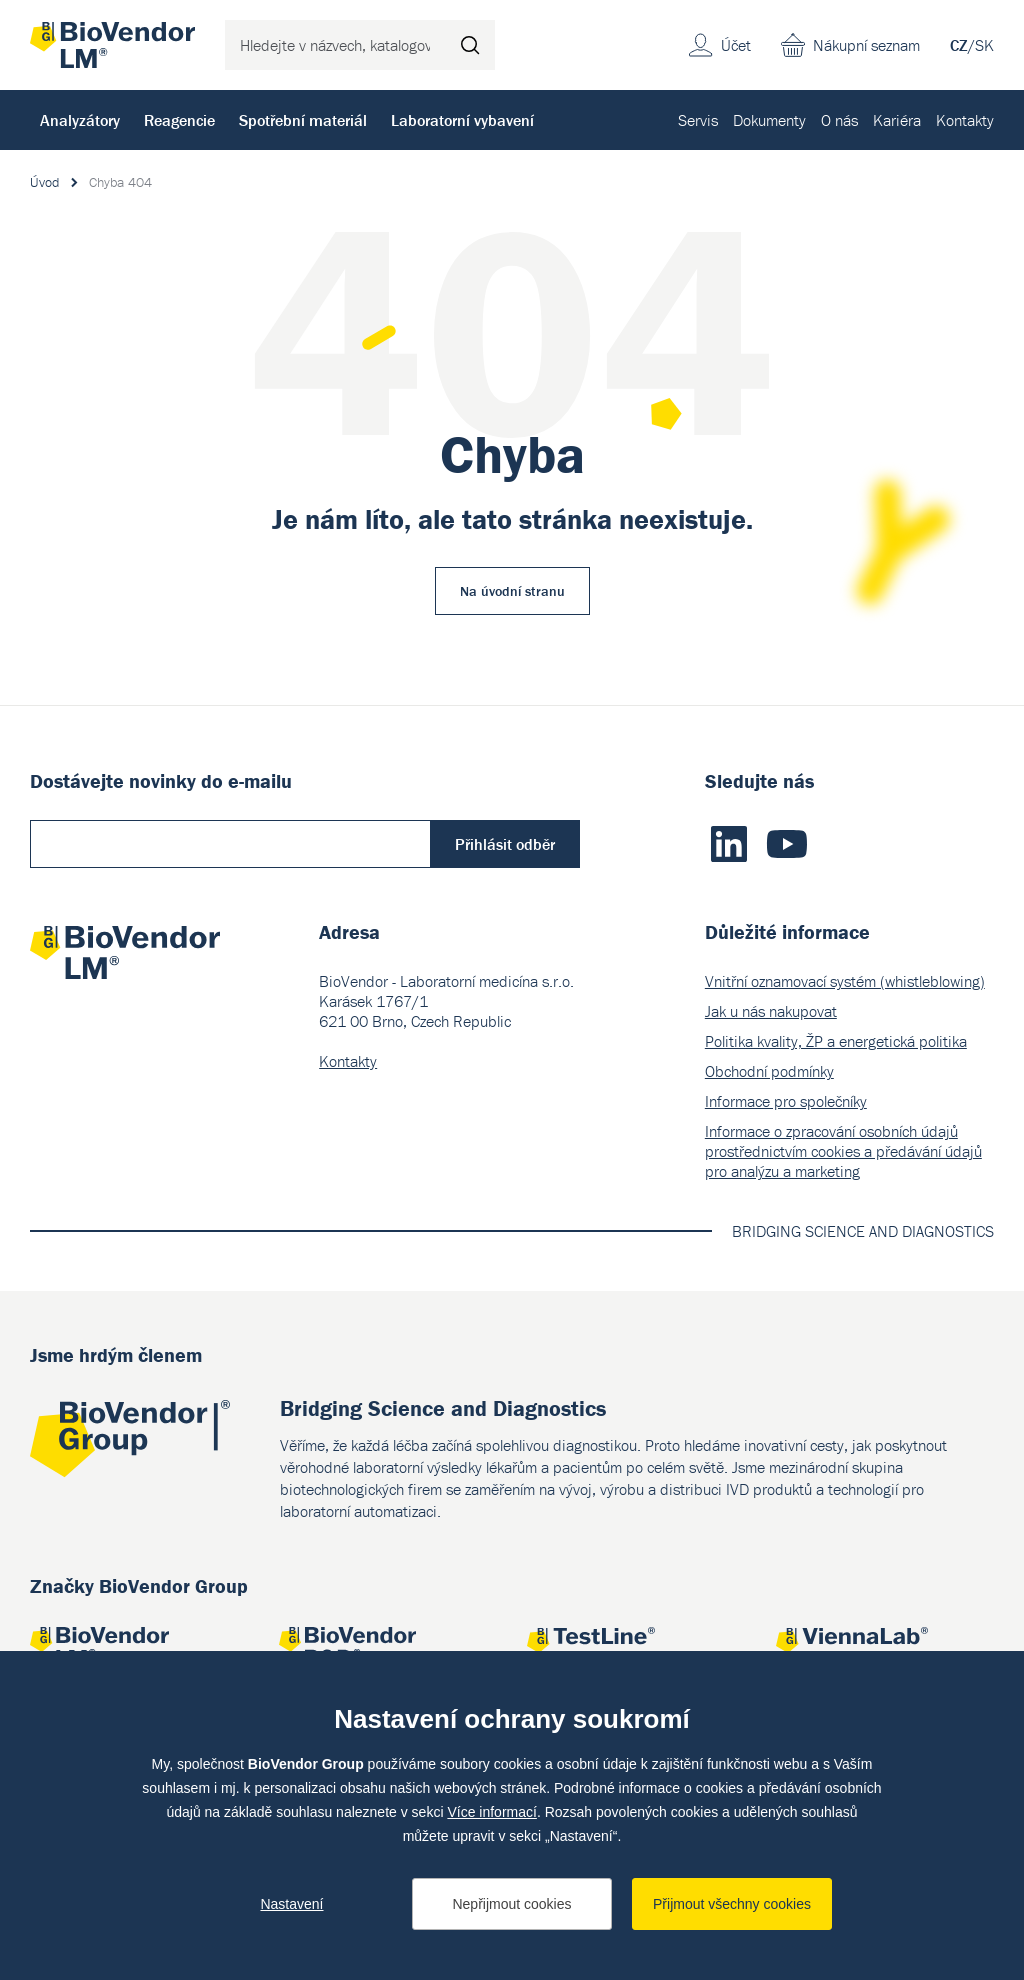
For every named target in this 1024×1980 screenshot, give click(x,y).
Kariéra (897, 120)
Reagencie (179, 120)
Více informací (491, 1812)
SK (984, 45)
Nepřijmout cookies (511, 1904)
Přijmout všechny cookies (732, 1904)
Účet (736, 45)
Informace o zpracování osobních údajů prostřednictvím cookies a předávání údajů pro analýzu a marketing (843, 1151)
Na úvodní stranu (512, 591)
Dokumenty (769, 120)
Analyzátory (80, 120)
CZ (959, 45)
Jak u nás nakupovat (771, 1011)
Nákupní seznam (866, 45)
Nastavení (291, 1904)
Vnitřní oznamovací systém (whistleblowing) (845, 981)
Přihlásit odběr (505, 844)
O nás (839, 120)
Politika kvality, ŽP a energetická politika (836, 1041)
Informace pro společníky (786, 1101)
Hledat (470, 45)
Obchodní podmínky (769, 1071)
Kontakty (965, 120)
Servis (698, 120)
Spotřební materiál (303, 120)
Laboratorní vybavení (462, 120)
